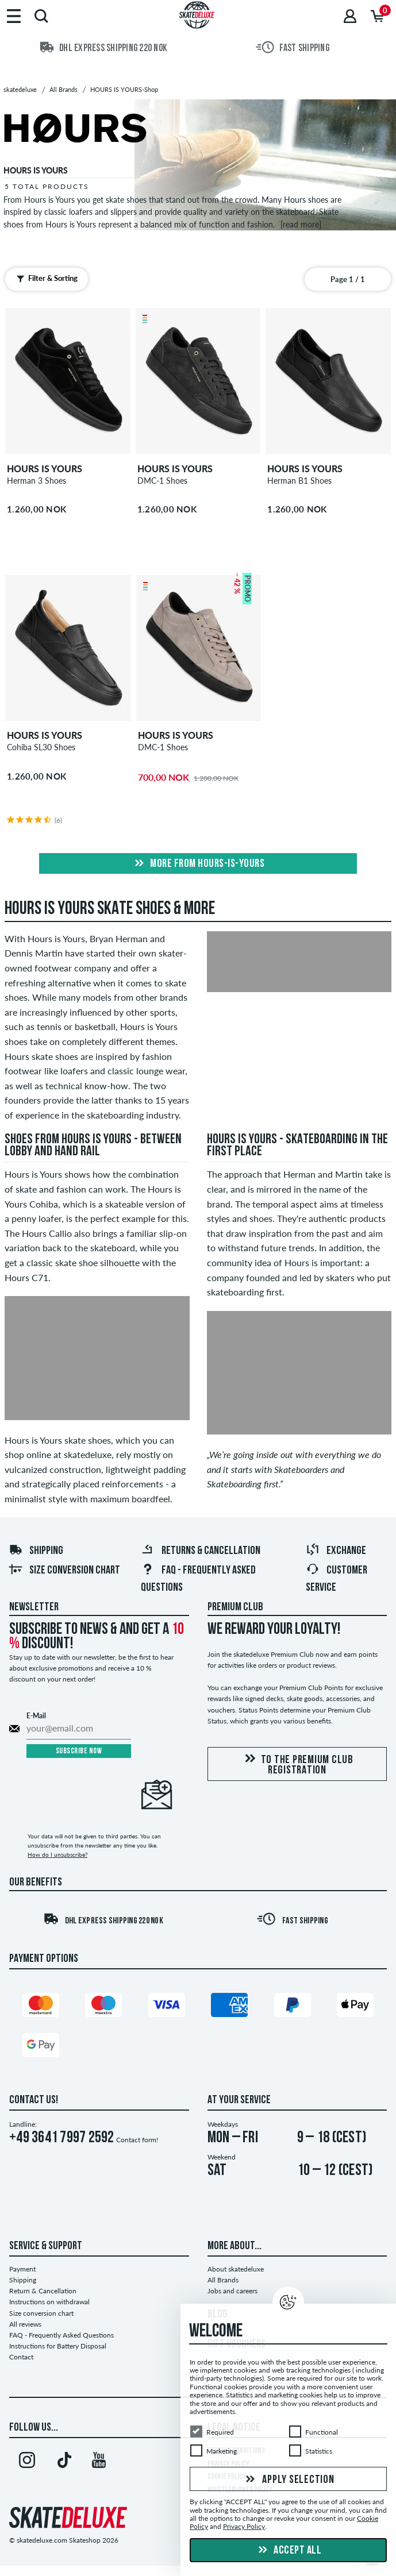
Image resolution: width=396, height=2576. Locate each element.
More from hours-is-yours (198, 864)
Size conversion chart (64, 1570)
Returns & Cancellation (200, 1551)
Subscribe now (79, 1751)
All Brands (223, 2280)
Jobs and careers (232, 2290)
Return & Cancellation (42, 2290)
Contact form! (137, 2139)
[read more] (300, 224)
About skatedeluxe (235, 2269)
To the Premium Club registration (297, 1764)
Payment (22, 2269)
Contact (21, 2357)
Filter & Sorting (46, 278)
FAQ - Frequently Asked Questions (61, 2335)
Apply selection (289, 2480)
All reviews (25, 2324)
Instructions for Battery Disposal (57, 2346)
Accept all (288, 2550)
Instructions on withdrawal (49, 2301)
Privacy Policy (244, 2527)
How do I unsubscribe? (57, 1854)
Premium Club (235, 1607)
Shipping (36, 1551)
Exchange (336, 1551)
